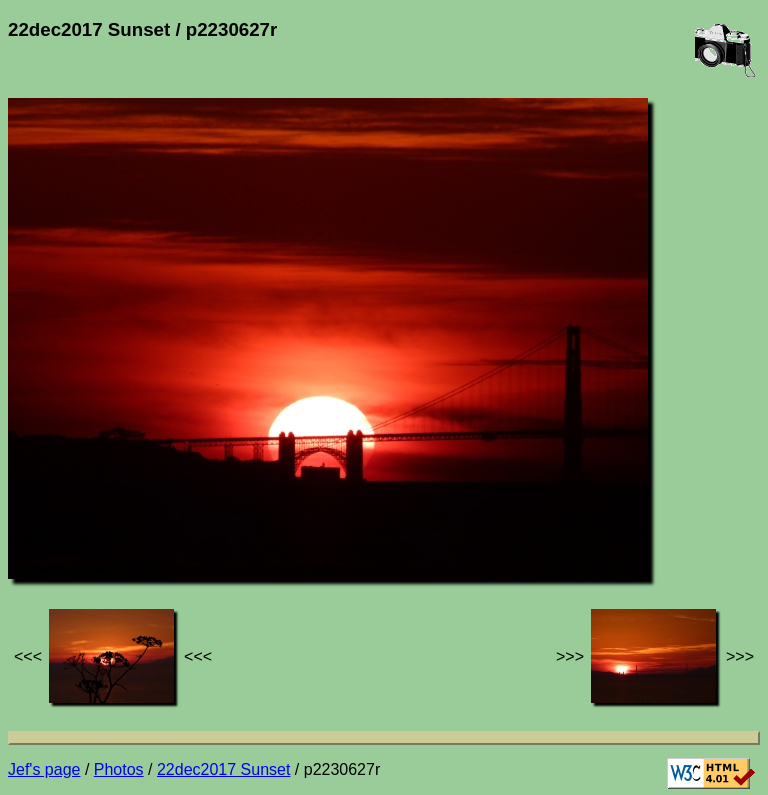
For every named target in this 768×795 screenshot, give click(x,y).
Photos (119, 769)
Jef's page (44, 769)
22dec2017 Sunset (223, 769)
